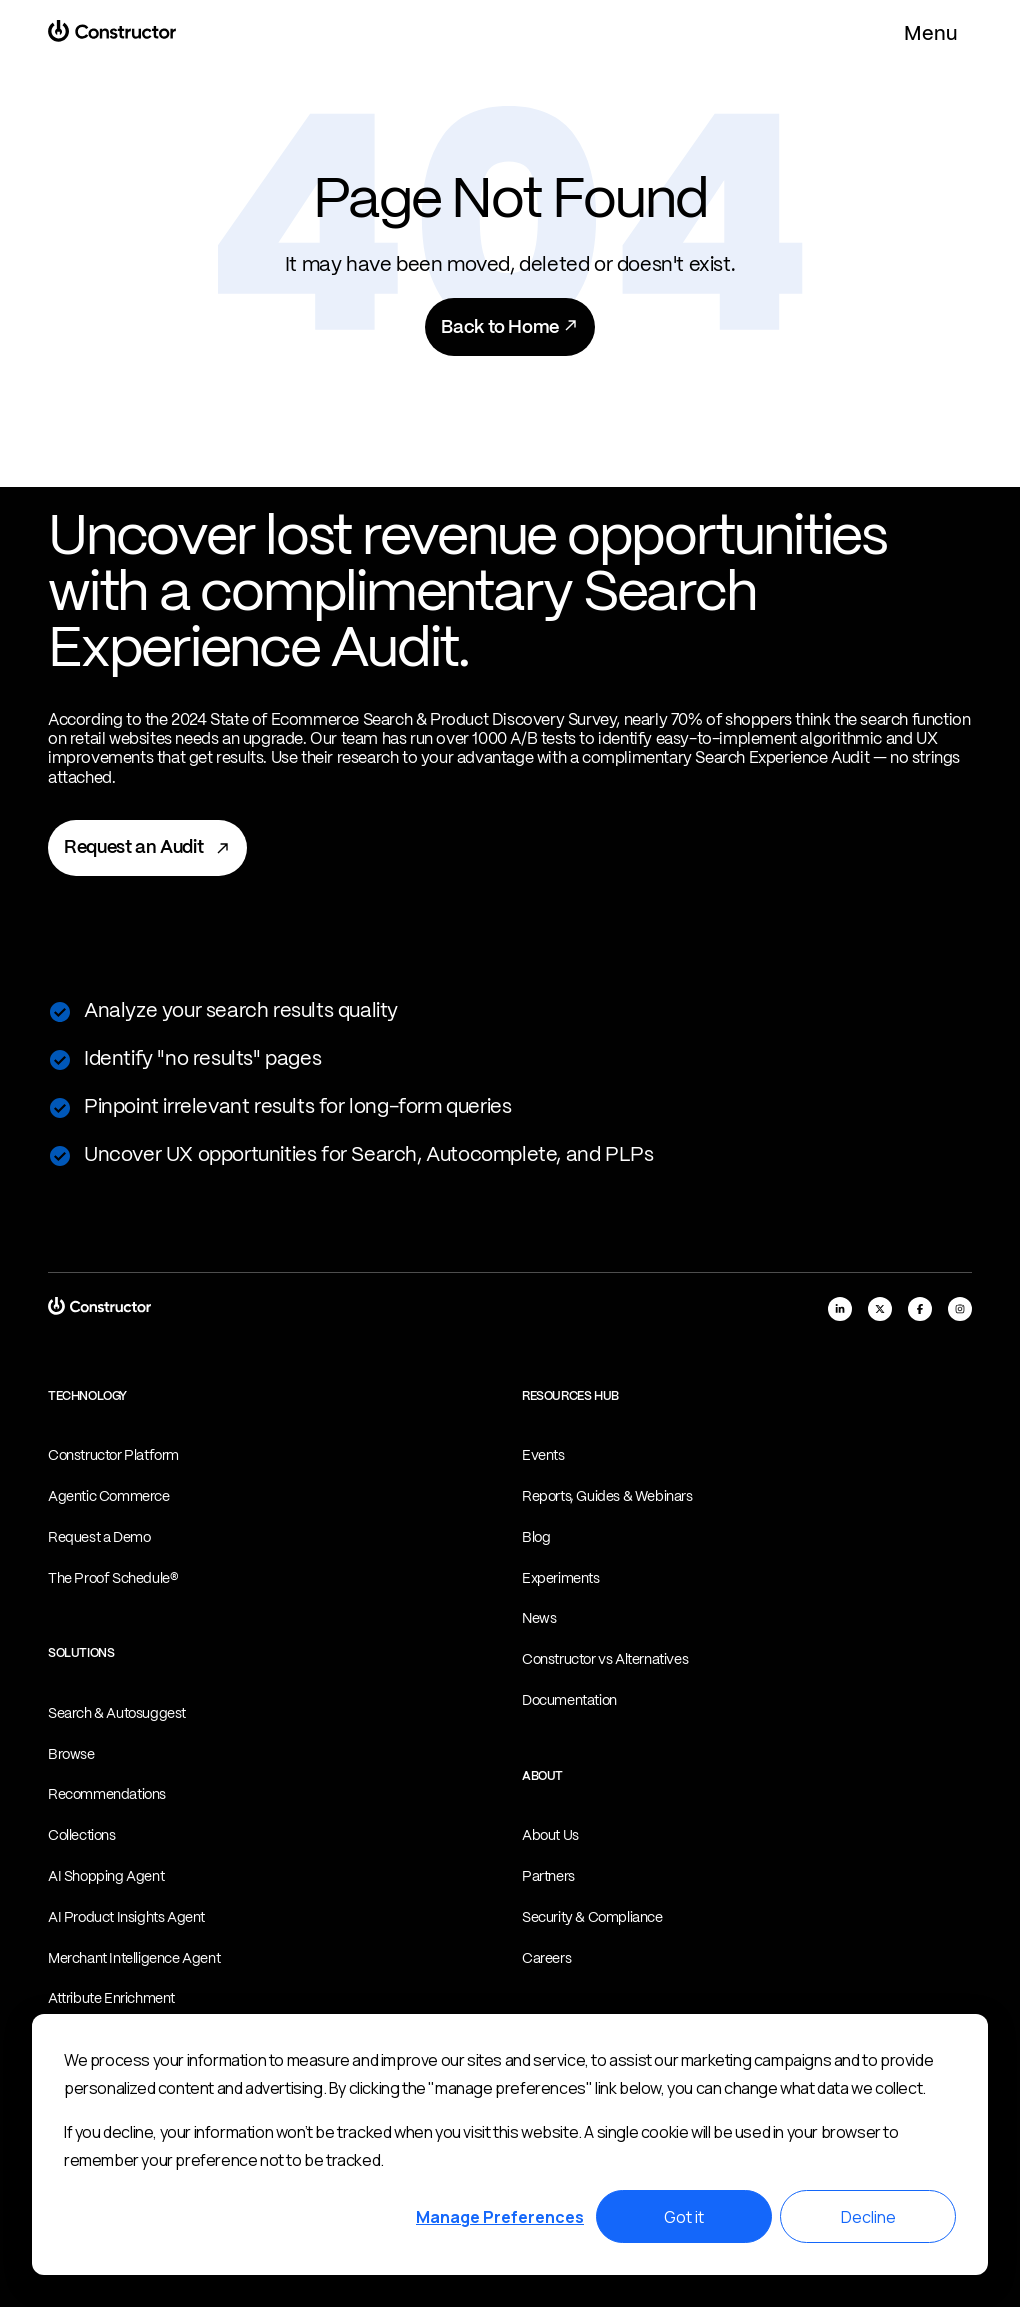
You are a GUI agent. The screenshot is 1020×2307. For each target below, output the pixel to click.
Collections (82, 1836)
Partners (548, 1877)
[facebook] (920, 1309)
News (539, 1619)
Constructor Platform (113, 1456)
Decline (868, 2217)
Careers (546, 1959)
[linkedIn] (840, 1309)
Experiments (561, 1579)
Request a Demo (99, 1538)
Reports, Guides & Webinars (607, 1497)
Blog (536, 1538)
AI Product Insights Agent (126, 1918)
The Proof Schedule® (113, 1579)
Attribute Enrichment (111, 1999)
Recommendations (107, 1795)
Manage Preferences (500, 2217)
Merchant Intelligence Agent (134, 1959)
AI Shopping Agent (106, 1877)
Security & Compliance (592, 1918)
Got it (684, 2217)
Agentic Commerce (109, 1497)
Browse (71, 1755)
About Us (550, 1836)
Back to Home (509, 327)
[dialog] (510, 2144)
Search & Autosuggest (117, 1714)
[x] (880, 1309)
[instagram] (960, 1309)
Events (543, 1456)
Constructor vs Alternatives (605, 1660)
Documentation (569, 1701)
